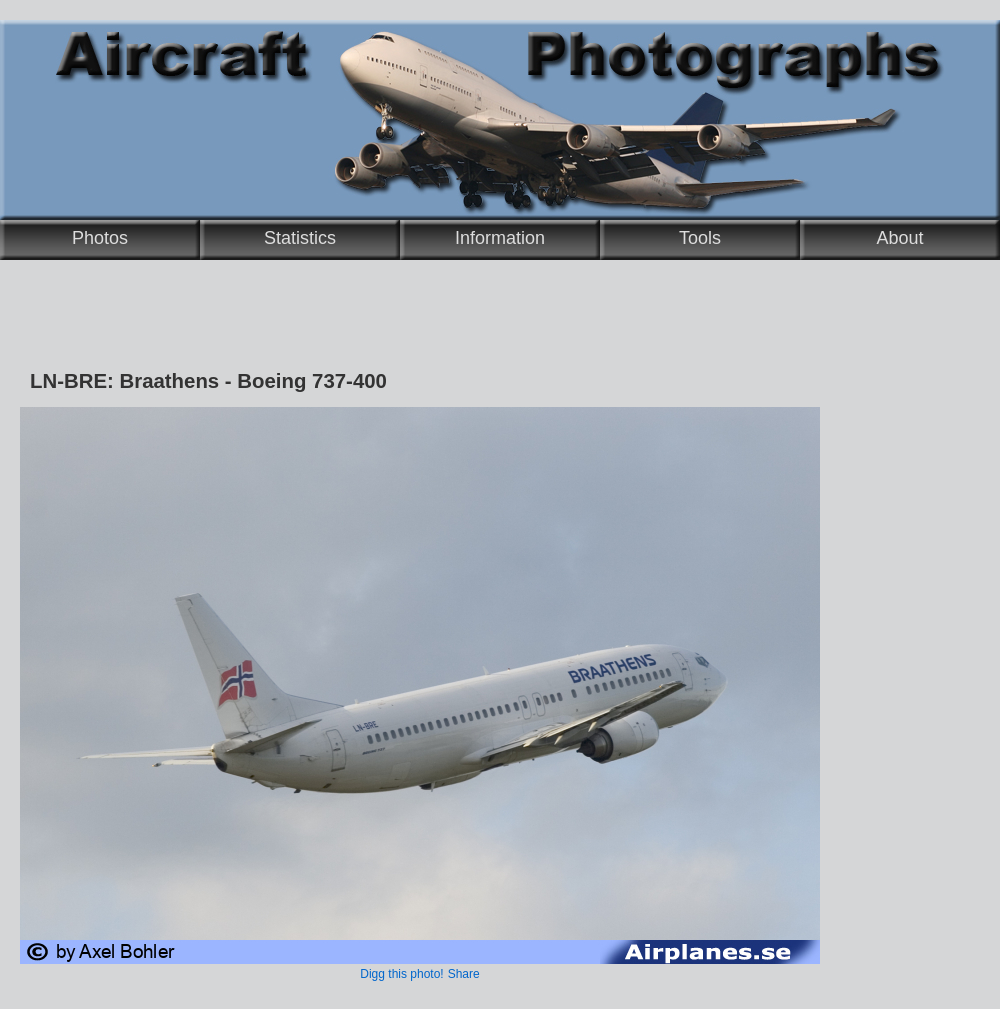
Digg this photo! (401, 974)
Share (464, 974)
